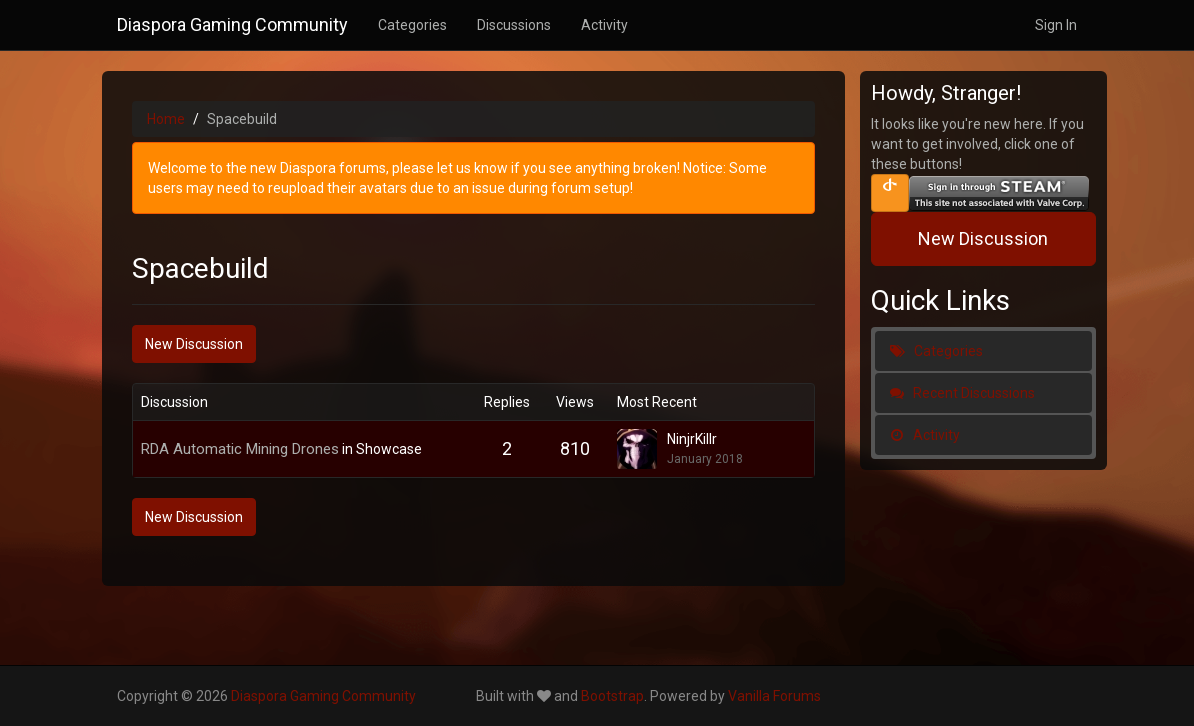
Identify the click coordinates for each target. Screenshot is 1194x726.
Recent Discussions (962, 393)
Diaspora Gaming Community (232, 24)
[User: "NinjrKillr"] (642, 449)
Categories (412, 25)
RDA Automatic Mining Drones (240, 449)
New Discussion (194, 344)
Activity (604, 25)
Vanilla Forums (774, 696)
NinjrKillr (692, 439)
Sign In (1056, 25)
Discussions (514, 25)
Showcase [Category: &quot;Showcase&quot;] (389, 449)
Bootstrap (612, 696)
